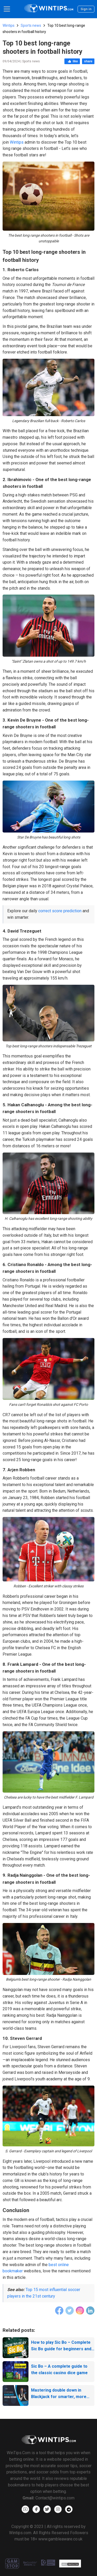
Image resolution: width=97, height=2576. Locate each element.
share (88, 61)
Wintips (8, 25)
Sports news (31, 25)
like (72, 61)
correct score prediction (59, 910)
